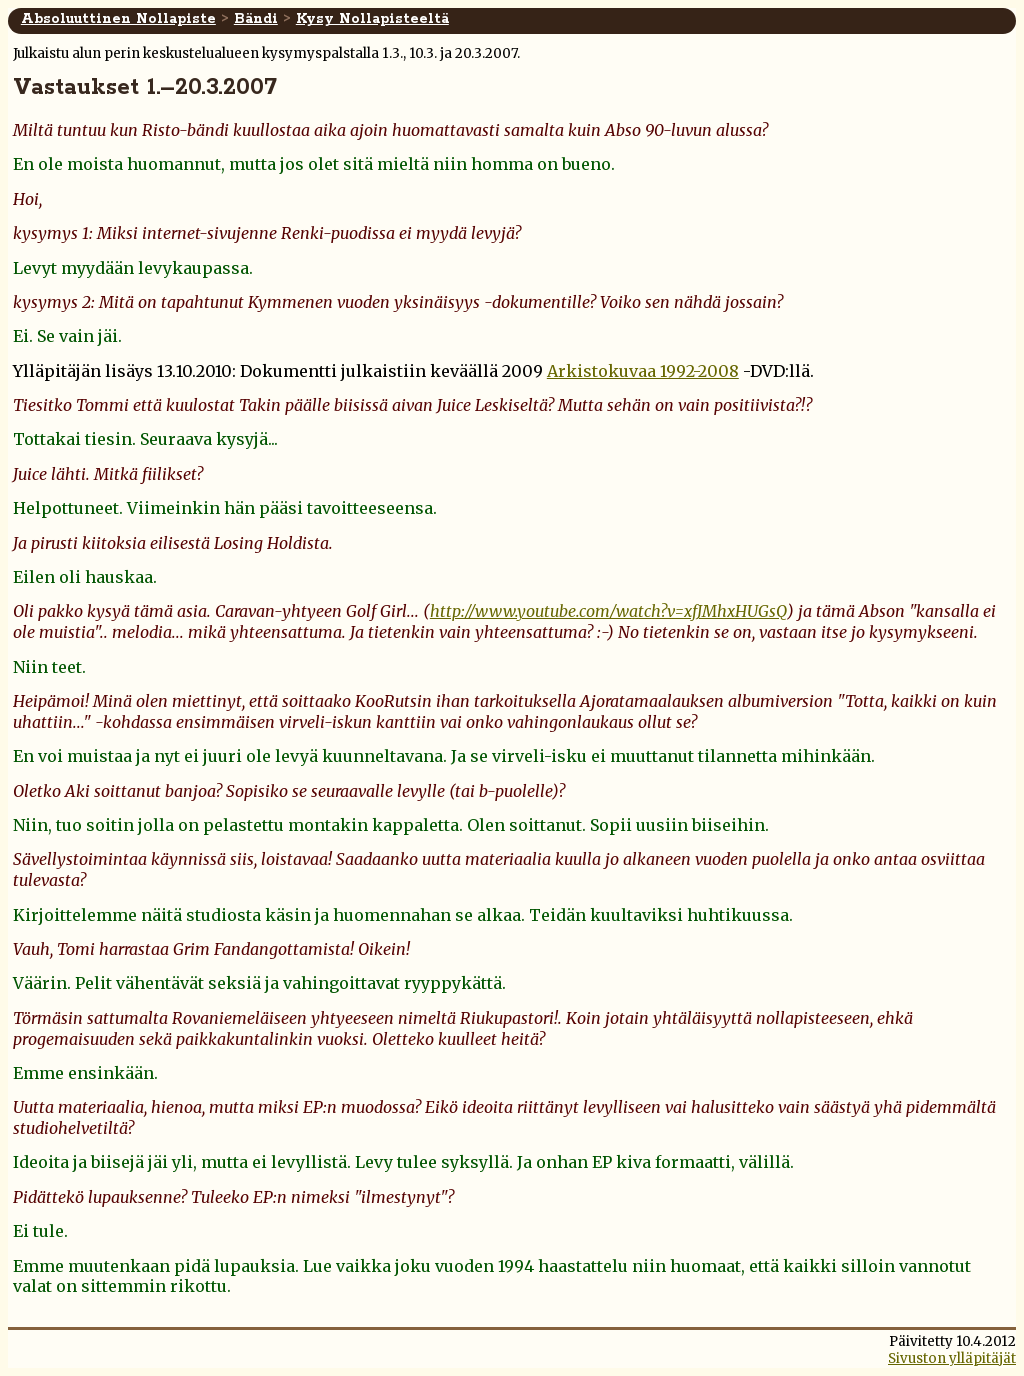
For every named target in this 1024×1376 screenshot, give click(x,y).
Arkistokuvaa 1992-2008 (643, 371)
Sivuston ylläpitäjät (952, 1358)
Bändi (256, 19)
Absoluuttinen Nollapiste (118, 19)
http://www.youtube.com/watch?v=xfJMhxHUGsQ (608, 611)
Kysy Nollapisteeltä (372, 19)
